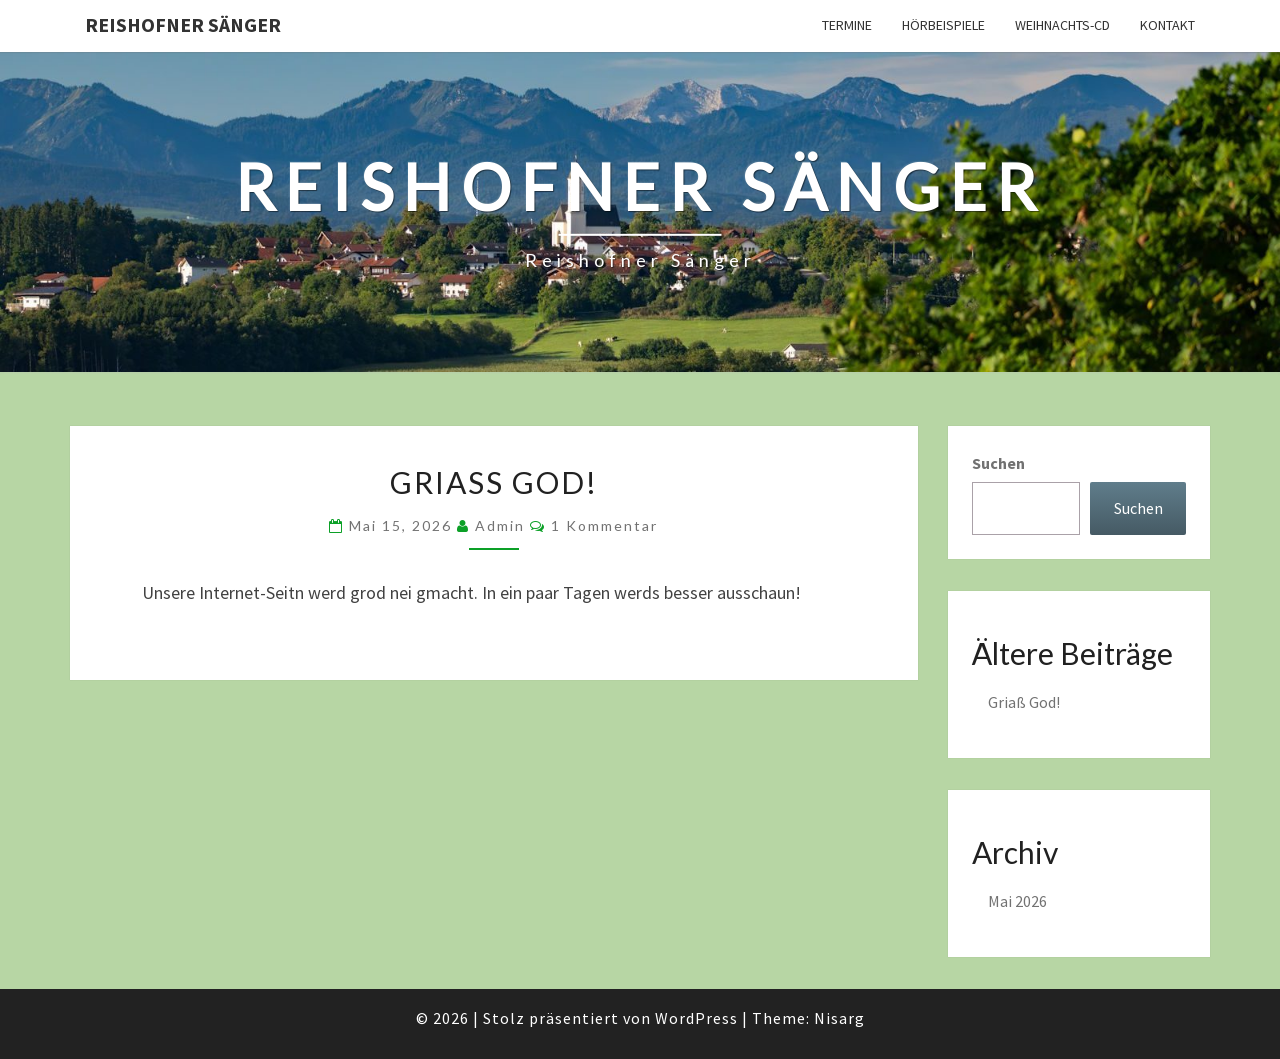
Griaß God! (494, 482)
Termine (847, 25)
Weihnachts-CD (1062, 25)
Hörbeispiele (943, 25)
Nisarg (839, 1018)
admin (500, 525)
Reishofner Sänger (183, 24)
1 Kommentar (604, 525)
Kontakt (1167, 25)
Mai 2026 (1017, 901)
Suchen (998, 463)
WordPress (696, 1018)
